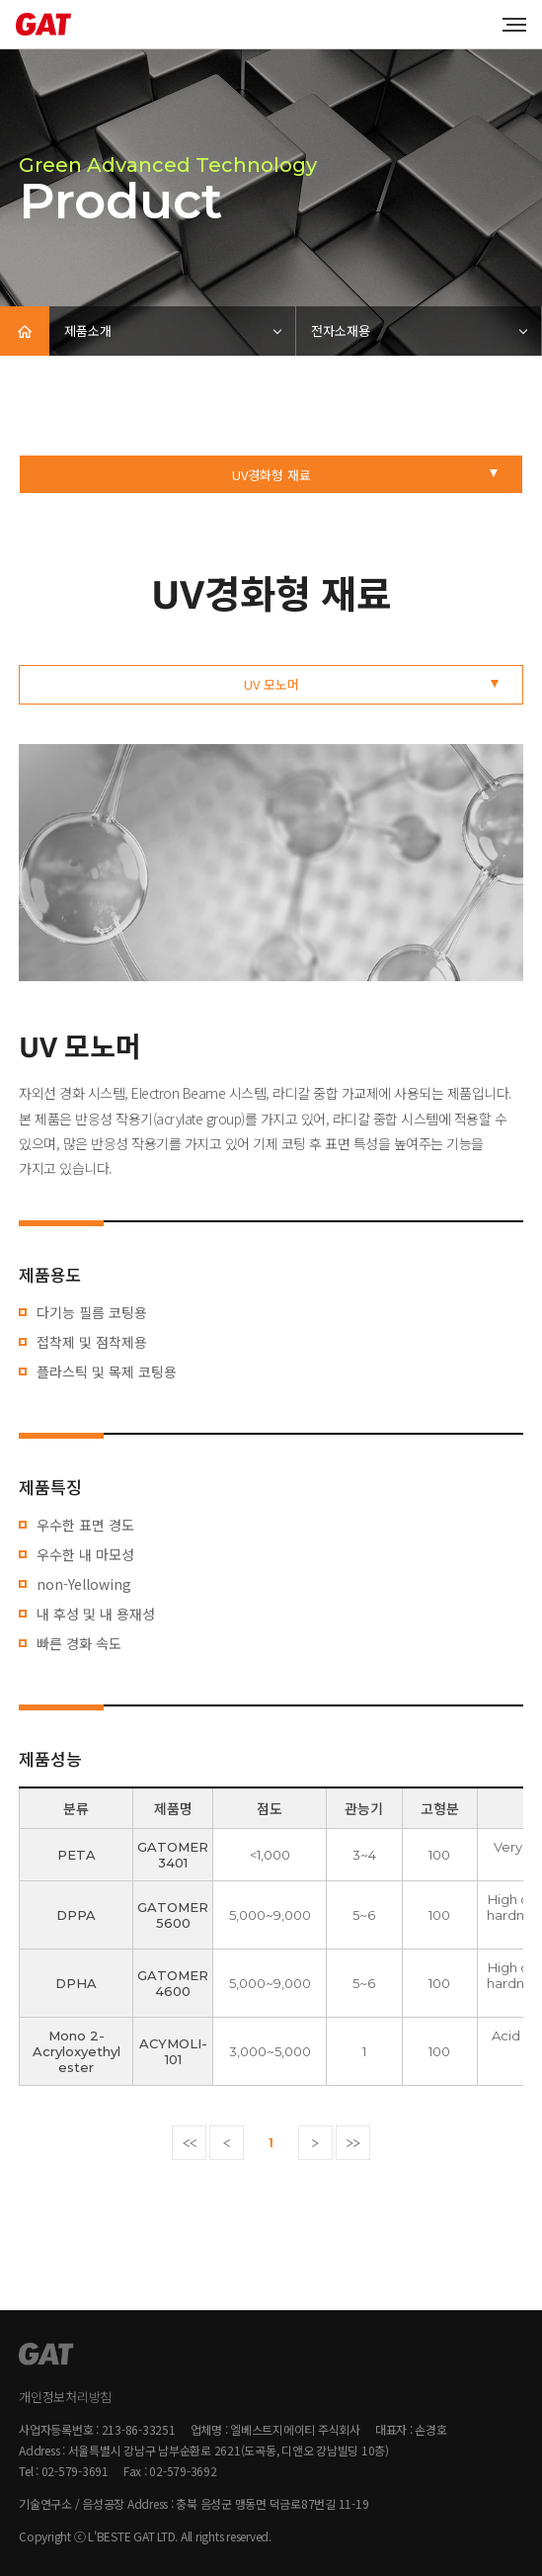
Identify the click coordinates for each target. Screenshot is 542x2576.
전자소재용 (340, 330)
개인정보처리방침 (65, 2396)
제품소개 (88, 330)
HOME (24, 331)
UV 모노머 (271, 684)
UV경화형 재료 (271, 474)
